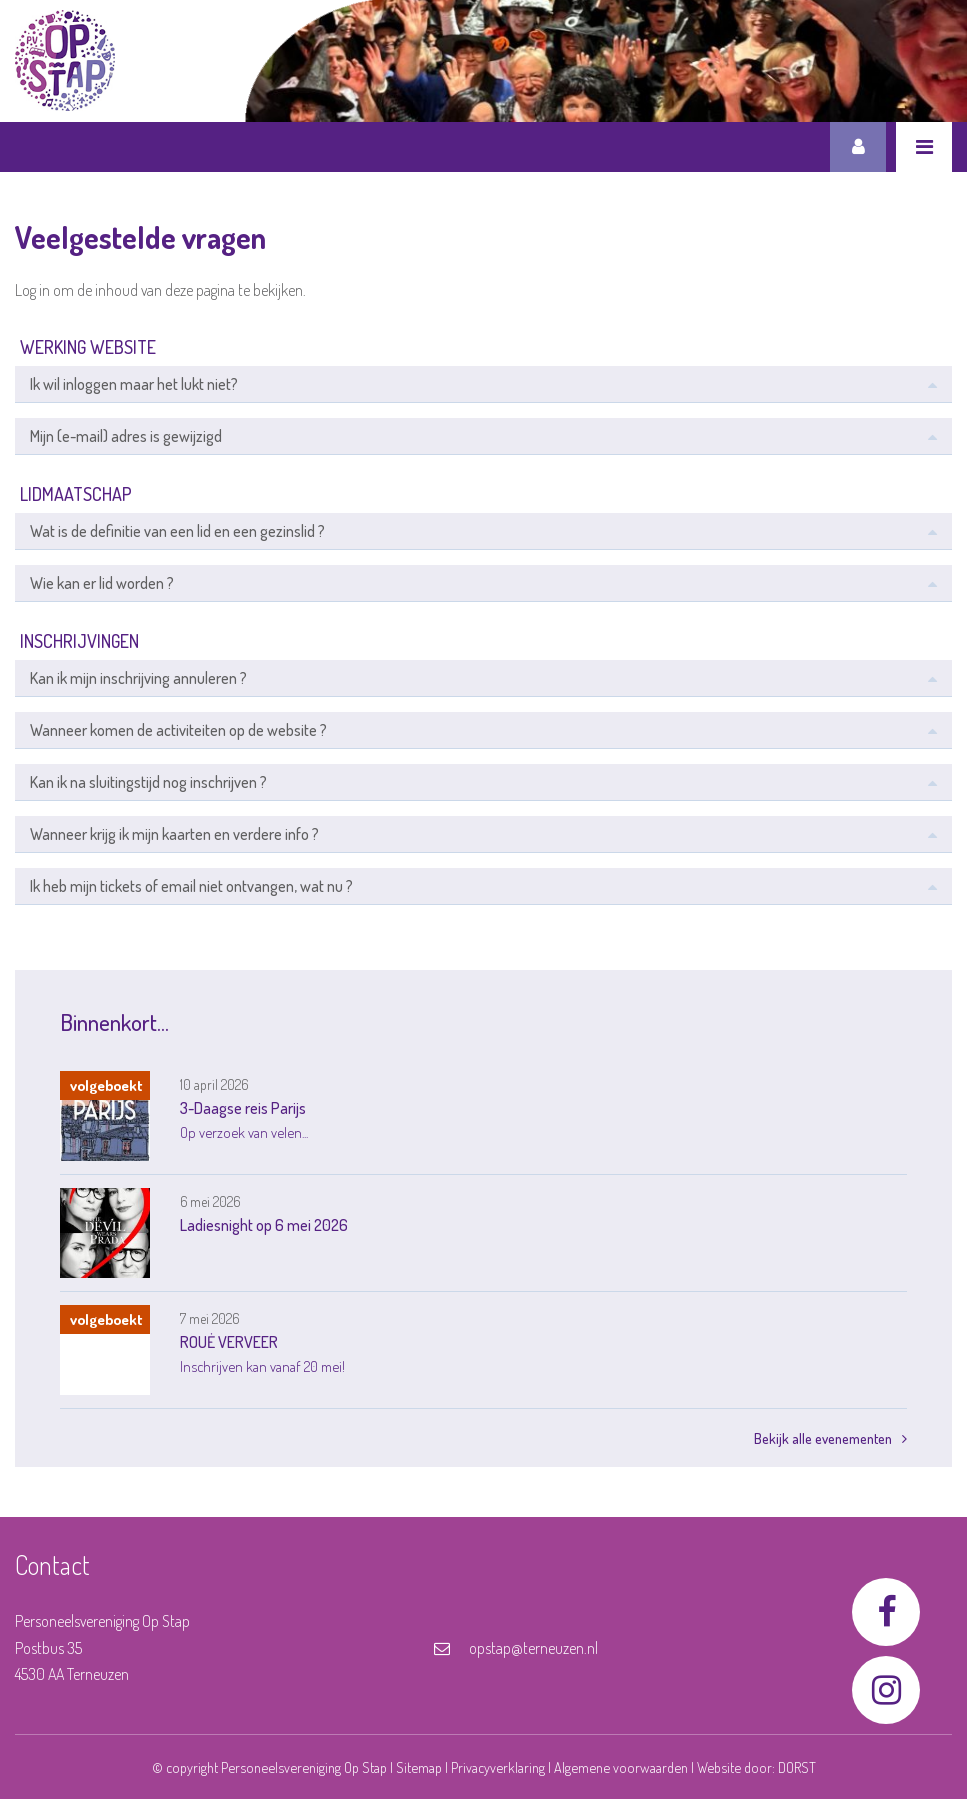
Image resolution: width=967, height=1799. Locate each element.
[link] (65, 60)
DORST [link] (797, 1767)
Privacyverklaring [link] (498, 1767)
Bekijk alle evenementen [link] (830, 1438)
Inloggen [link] (858, 147)
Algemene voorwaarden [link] (621, 1767)
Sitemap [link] (419, 1767)
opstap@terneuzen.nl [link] (516, 1648)
